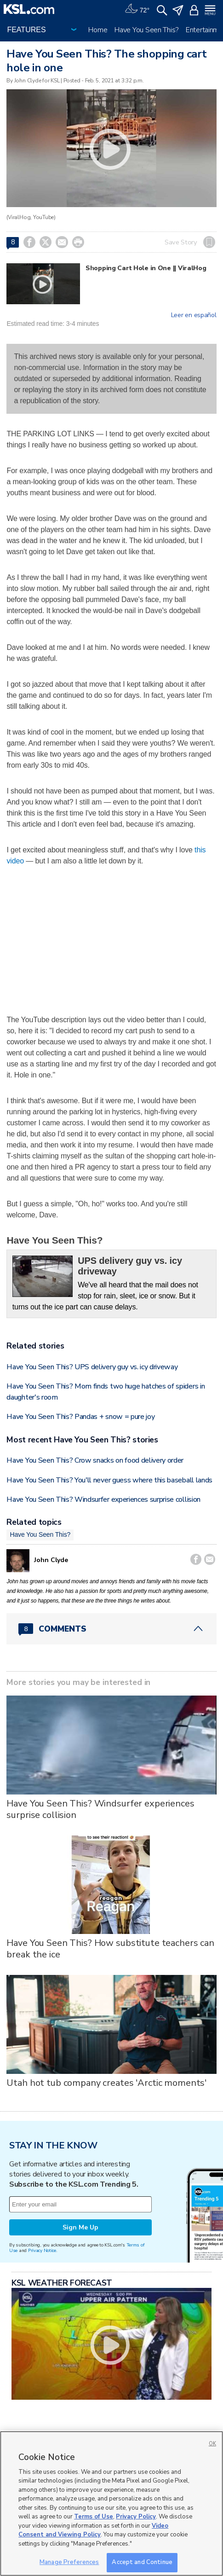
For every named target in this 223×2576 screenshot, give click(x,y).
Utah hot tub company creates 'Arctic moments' (106, 2083)
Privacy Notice (42, 2250)
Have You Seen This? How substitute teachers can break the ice (110, 1949)
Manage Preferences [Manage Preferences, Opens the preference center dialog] (69, 2562)
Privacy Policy (136, 2516)
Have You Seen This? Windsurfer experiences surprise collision (103, 1499)
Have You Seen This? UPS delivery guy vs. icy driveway (91, 1367)
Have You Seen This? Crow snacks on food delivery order (94, 1460)
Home (97, 30)
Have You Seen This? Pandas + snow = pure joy (80, 1417)
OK (212, 2443)
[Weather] (137, 9)
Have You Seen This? (146, 30)
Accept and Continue (142, 2562)
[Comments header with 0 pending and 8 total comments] (111, 1628)
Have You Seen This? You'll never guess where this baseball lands (109, 1480)
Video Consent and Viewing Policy (93, 2530)
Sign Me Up (80, 2227)
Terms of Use (93, 2516)
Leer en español (194, 315)
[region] (111, 2503)
